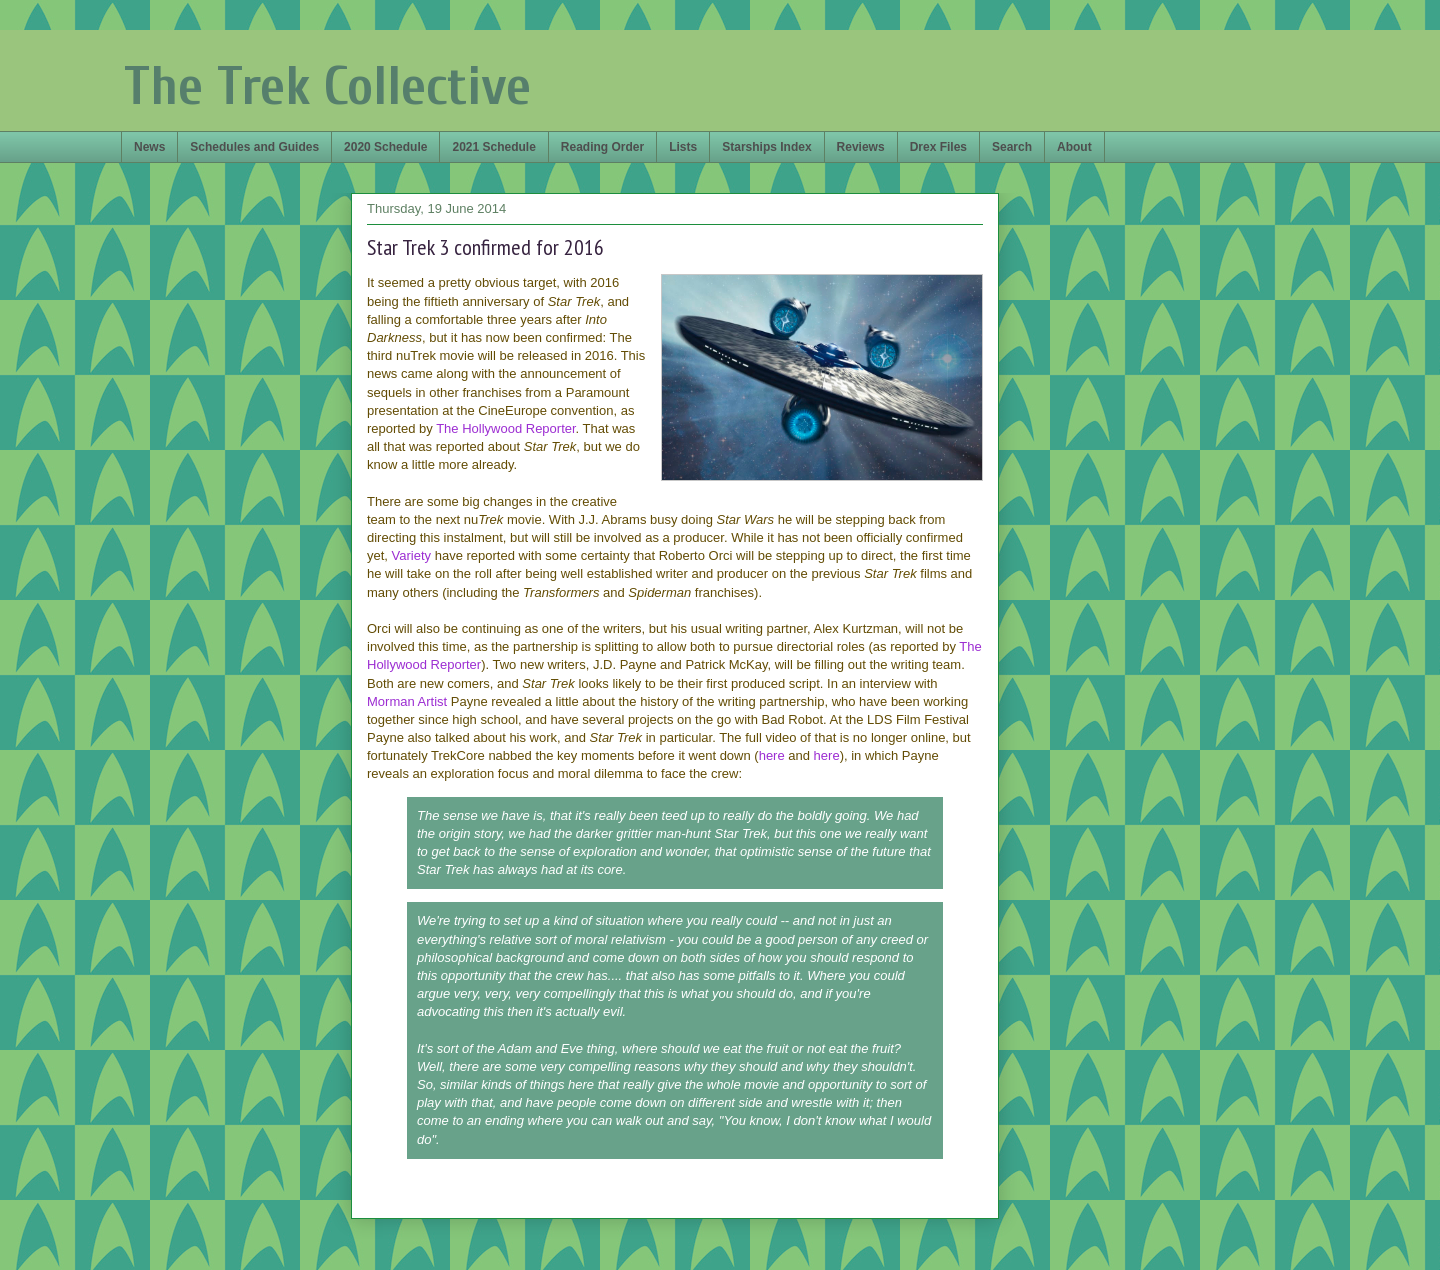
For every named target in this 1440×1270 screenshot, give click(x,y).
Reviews (861, 147)
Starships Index (766, 147)
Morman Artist (407, 701)
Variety (412, 555)
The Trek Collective (327, 86)
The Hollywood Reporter (505, 428)
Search (1012, 147)
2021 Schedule (493, 147)
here (772, 755)
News (149, 147)
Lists (683, 147)
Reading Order (602, 147)
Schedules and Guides (254, 147)
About (1074, 147)
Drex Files (938, 147)
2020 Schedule (385, 147)
